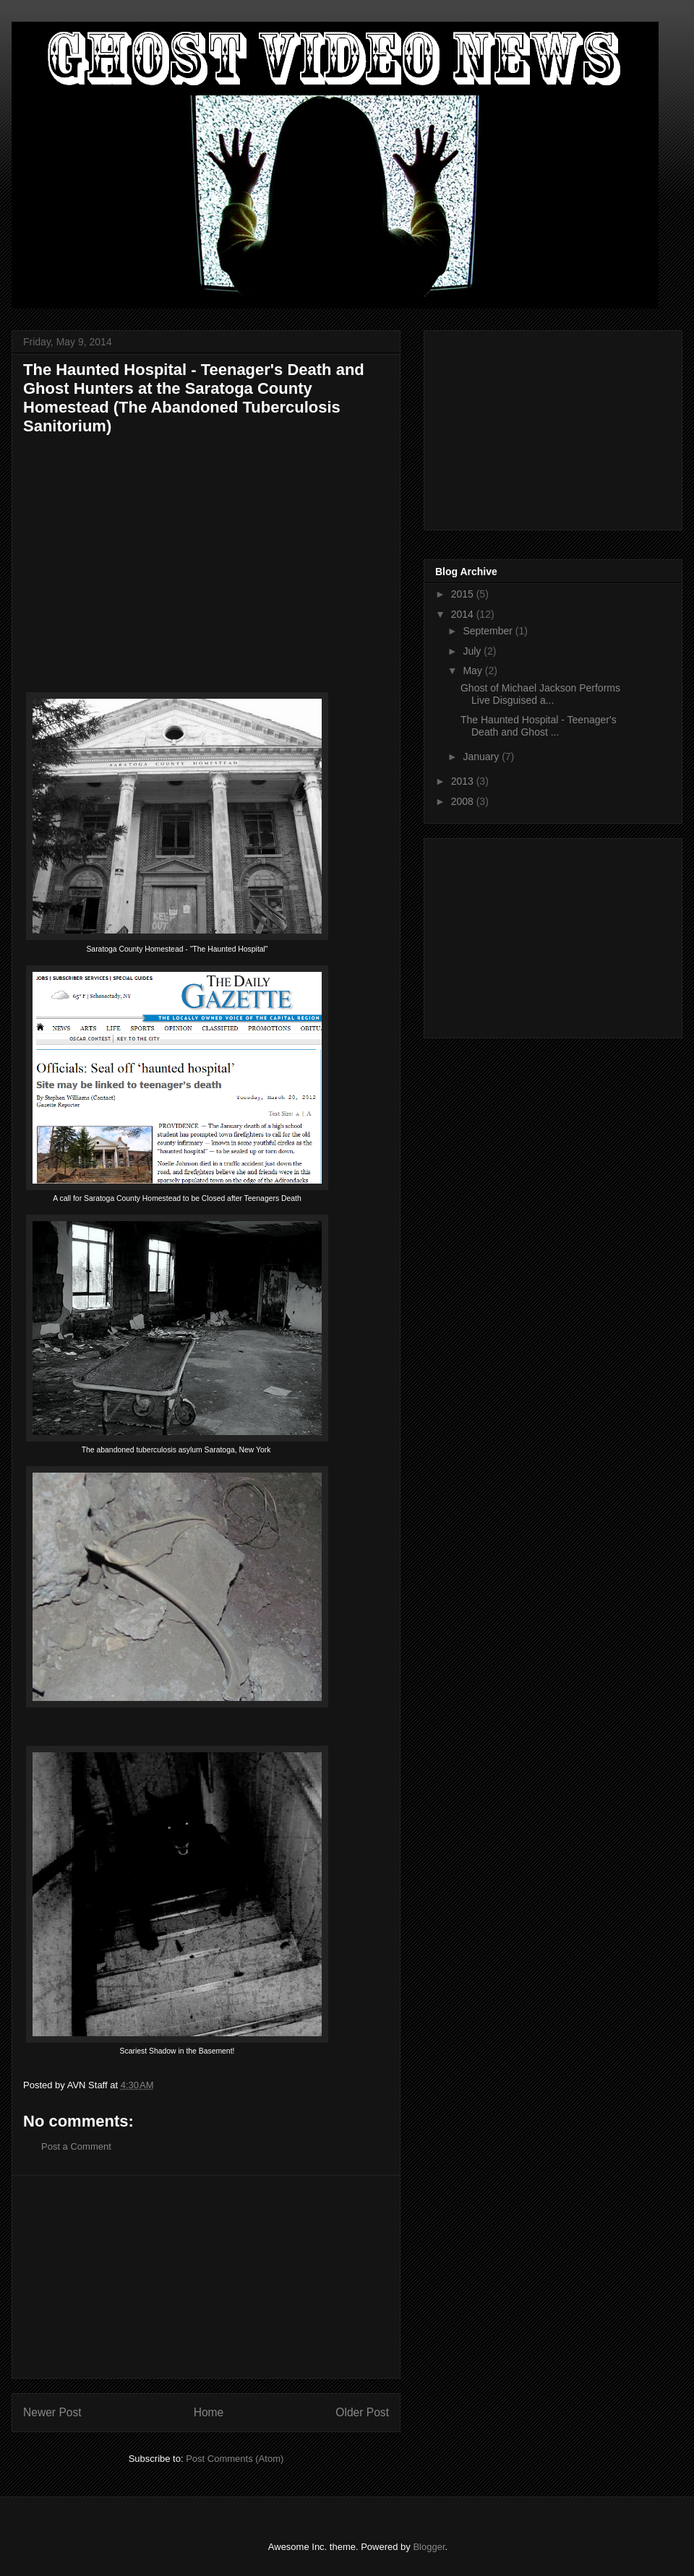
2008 (463, 801)
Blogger (429, 2546)
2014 (463, 614)
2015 (463, 594)
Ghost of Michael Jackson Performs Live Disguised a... (540, 694)
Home (209, 2412)
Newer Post (52, 2412)
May (473, 670)
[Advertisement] (206, 2277)
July (473, 651)
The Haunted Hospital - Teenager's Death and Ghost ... (538, 726)
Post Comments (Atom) (234, 2458)
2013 (463, 781)
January (482, 756)
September (489, 631)
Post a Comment (76, 2146)
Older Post (362, 2412)
